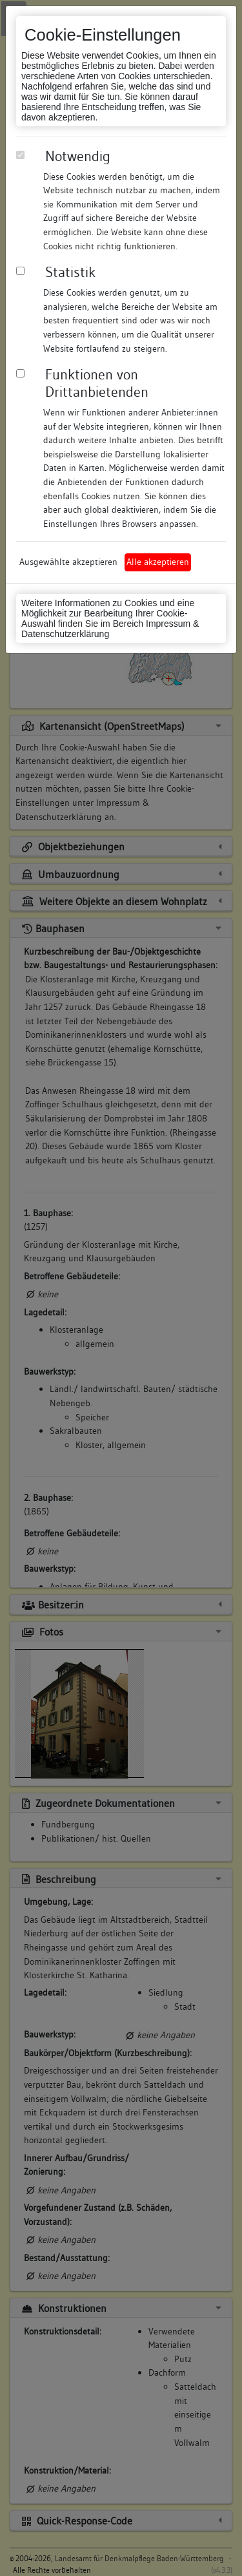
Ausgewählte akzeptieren (68, 562)
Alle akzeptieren (157, 562)
